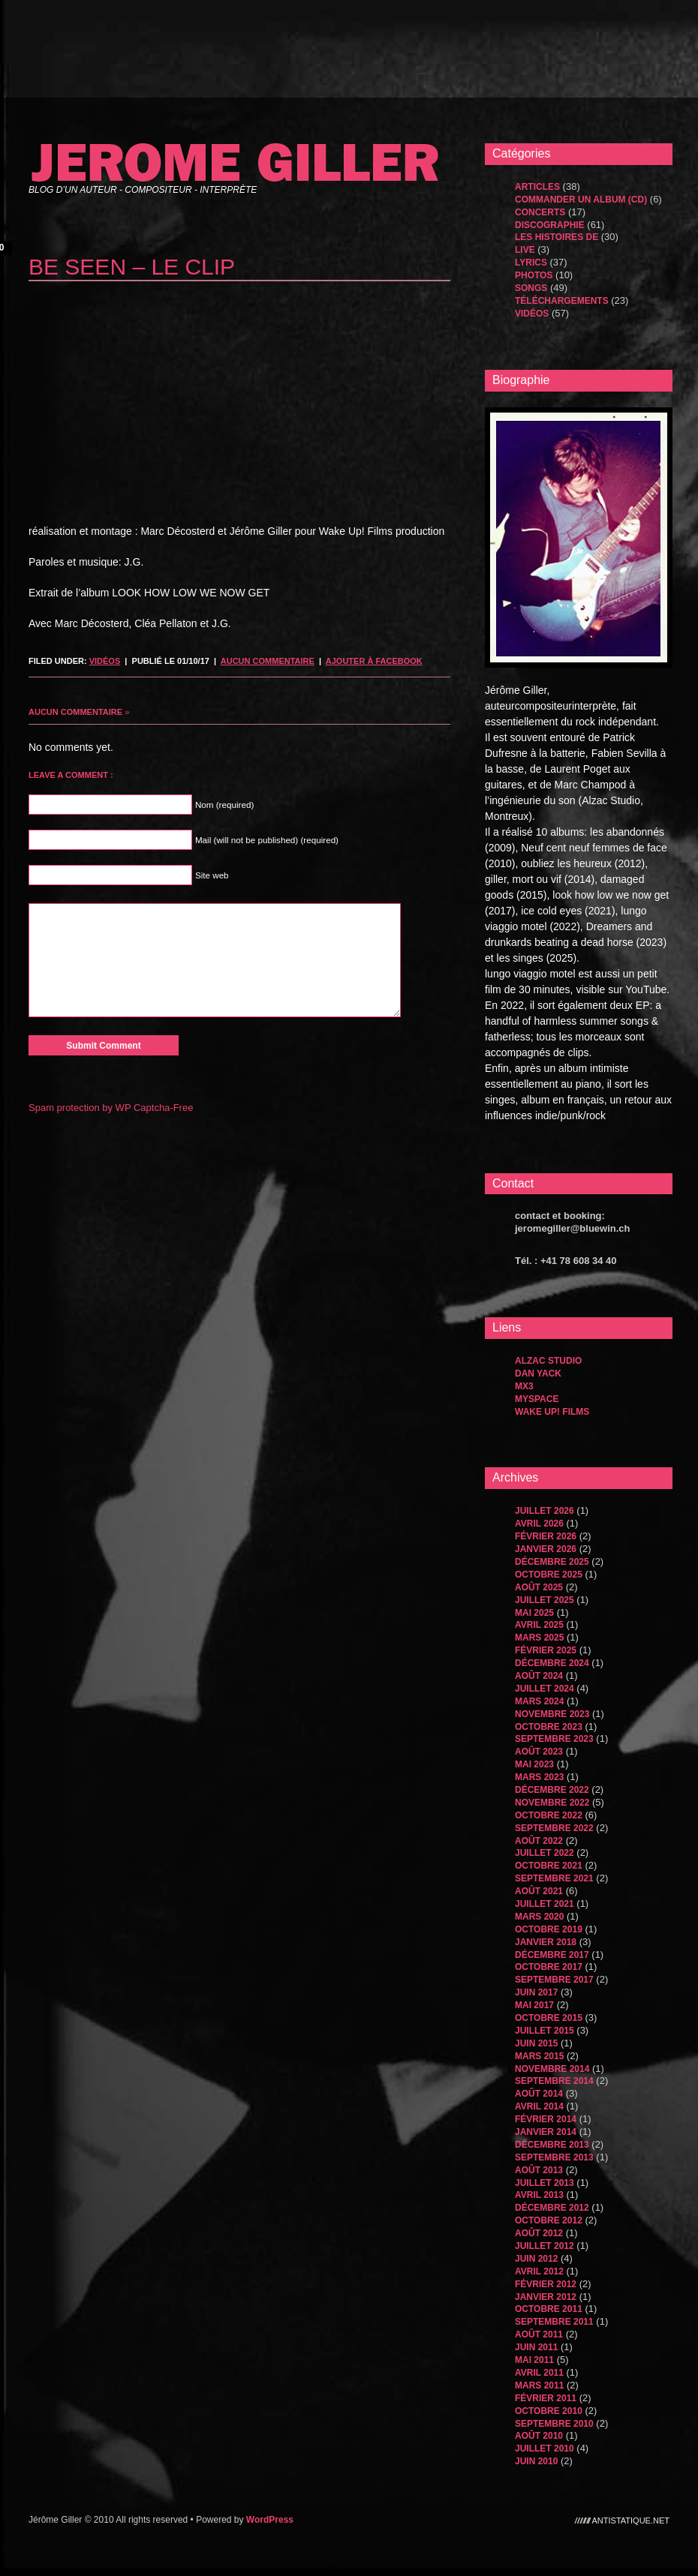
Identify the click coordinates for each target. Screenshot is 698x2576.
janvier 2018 (545, 1942)
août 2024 (539, 1676)
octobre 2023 (548, 1727)
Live (525, 250)
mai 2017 (534, 2005)
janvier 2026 (545, 1549)
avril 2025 (539, 1625)
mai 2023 (534, 1764)
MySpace (536, 1399)
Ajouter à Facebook (374, 660)
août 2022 (539, 1841)
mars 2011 (539, 2385)
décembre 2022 (552, 1790)
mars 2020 (539, 1916)
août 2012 (539, 2233)
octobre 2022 (548, 1815)
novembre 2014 (552, 2069)
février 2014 (545, 2119)
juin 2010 (536, 2461)
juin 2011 (536, 2347)
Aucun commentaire (267, 660)
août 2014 (539, 2093)
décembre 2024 (552, 1663)
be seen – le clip (132, 266)
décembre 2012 (552, 2207)
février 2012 (545, 2284)
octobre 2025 (548, 1574)
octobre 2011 (548, 2309)
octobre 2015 (548, 2018)
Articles (537, 187)
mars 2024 (539, 1701)
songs (531, 288)
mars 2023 (539, 1777)
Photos (533, 275)
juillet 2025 (544, 1600)
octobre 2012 (548, 2220)
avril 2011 (539, 2372)
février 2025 (545, 1650)
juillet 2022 (544, 1853)
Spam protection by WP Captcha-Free (111, 1107)
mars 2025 (539, 1637)
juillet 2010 (544, 2448)
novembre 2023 (552, 1714)
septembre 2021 (554, 1878)
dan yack (538, 1373)
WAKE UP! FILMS (552, 1412)
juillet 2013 (544, 2183)
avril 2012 (539, 2271)
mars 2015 (539, 2056)
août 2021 (539, 1891)
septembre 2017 (554, 1979)
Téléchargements (562, 301)
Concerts (540, 212)
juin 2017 (536, 1992)
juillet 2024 (544, 1688)
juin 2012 (536, 2258)
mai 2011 (534, 2360)
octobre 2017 (548, 1967)
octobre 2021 (548, 1865)
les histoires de (556, 237)
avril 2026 (539, 1523)
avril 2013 (539, 2195)
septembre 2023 (554, 1739)
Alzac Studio (548, 1361)
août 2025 (539, 1587)
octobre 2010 (548, 2411)
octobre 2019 (548, 1929)
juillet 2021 (544, 1904)
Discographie (550, 225)
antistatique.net (631, 2519)
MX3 (524, 1386)
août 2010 (539, 2435)
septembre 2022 (554, 1828)
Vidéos (105, 660)
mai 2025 (534, 1613)
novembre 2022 (552, 1802)
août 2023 (539, 1751)
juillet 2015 (544, 2030)
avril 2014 (539, 2106)
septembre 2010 (554, 2423)
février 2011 (545, 2398)
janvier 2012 (545, 2297)
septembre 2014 (554, 2081)
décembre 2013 (552, 2144)
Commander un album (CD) (581, 199)
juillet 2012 (544, 2246)
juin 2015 (536, 2043)
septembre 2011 (554, 2321)
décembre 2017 (552, 1955)
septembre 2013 (554, 2157)
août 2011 (539, 2334)
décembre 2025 (552, 1562)
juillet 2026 (544, 1511)
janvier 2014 (545, 2132)
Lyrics (531, 262)
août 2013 (539, 2170)
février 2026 (545, 1536)
